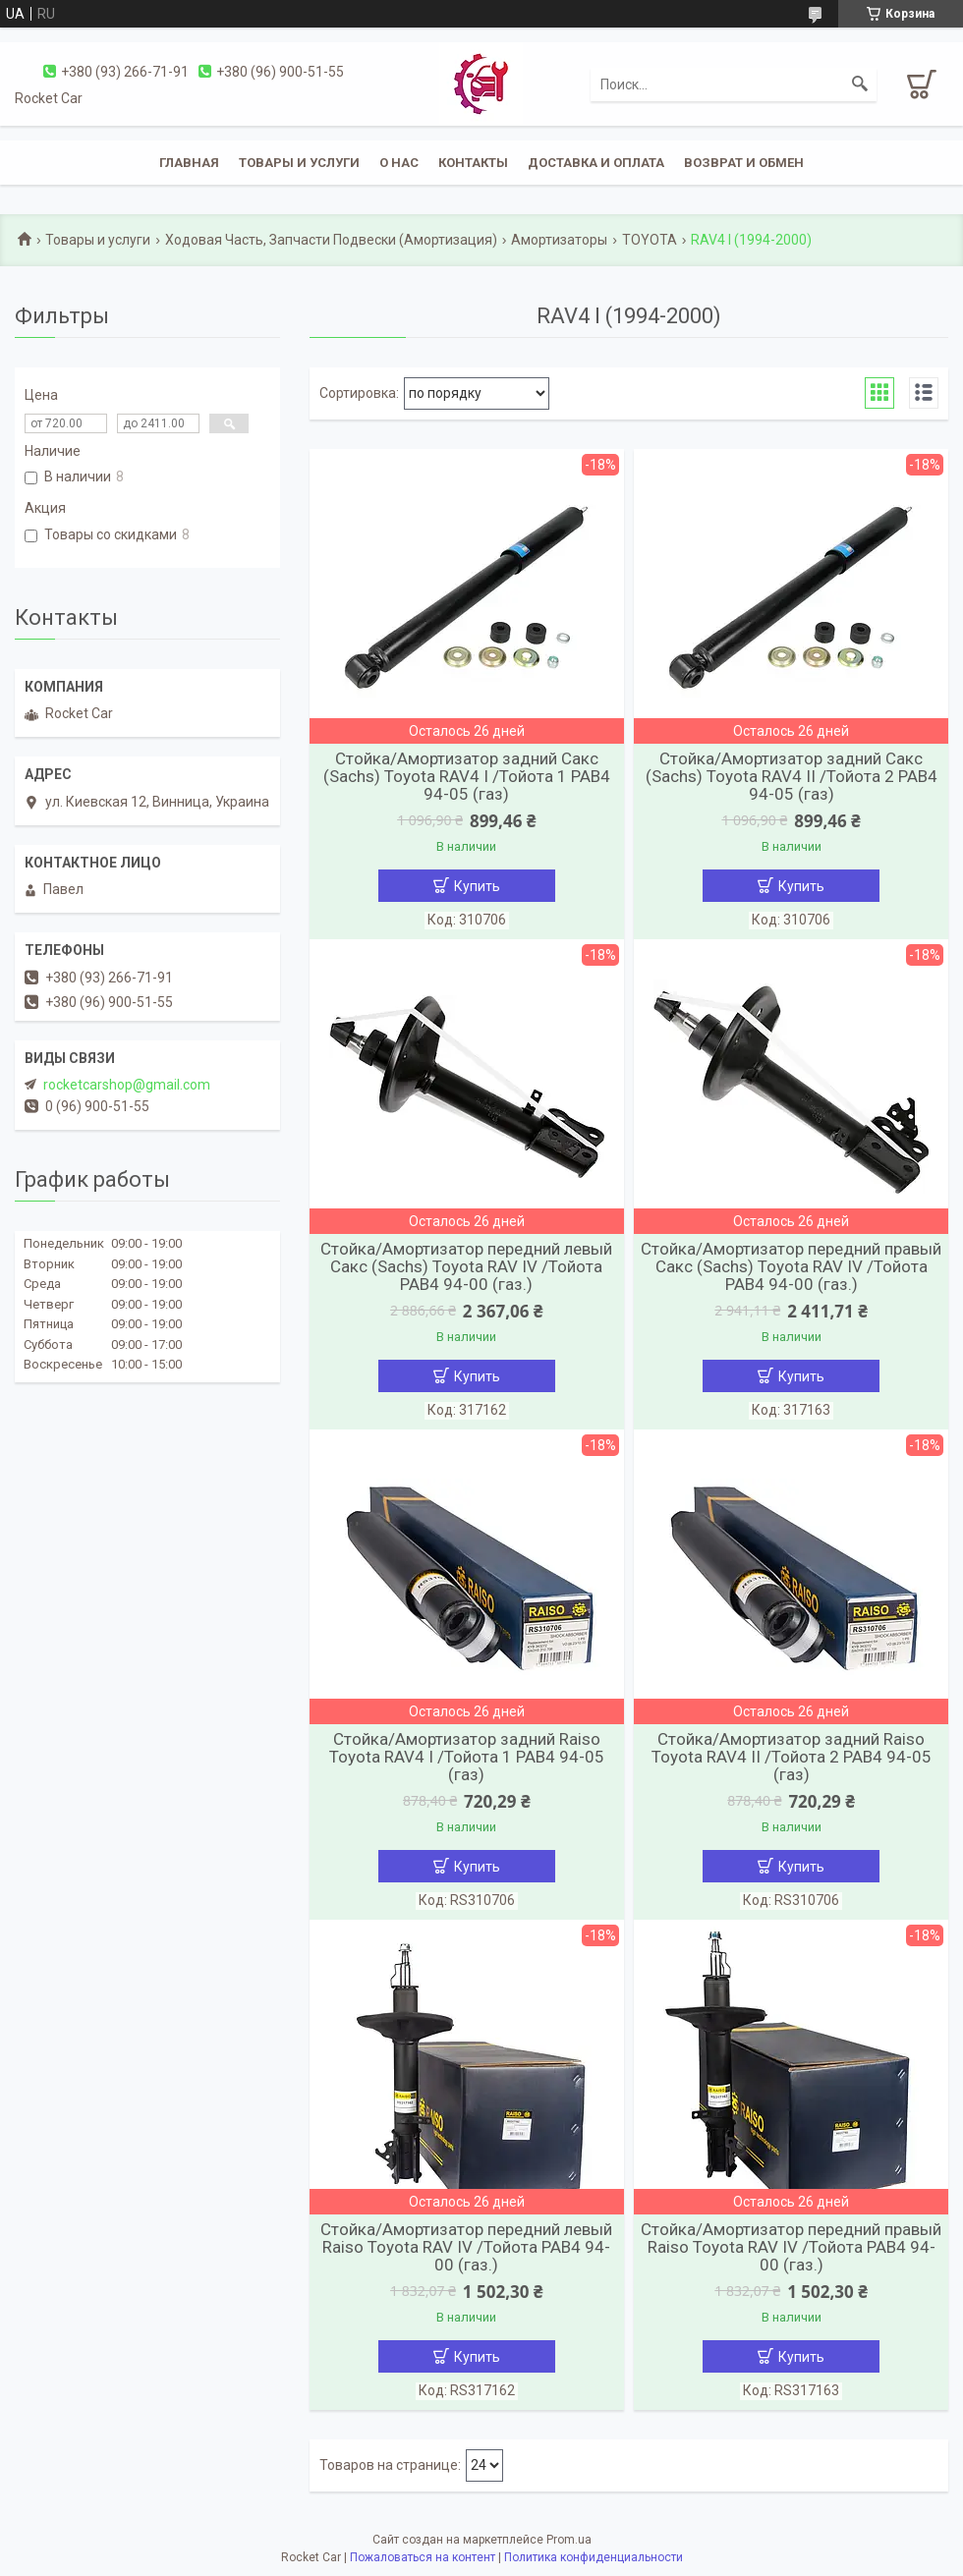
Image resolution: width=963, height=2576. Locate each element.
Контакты (473, 162)
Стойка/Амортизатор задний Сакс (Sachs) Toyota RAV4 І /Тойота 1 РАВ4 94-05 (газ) (466, 776)
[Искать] (860, 84)
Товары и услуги (299, 162)
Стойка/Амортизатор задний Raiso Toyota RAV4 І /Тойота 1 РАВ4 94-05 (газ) (466, 1756)
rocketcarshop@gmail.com (126, 1084)
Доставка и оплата (596, 162)
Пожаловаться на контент (422, 2557)
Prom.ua (569, 2540)
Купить (477, 886)
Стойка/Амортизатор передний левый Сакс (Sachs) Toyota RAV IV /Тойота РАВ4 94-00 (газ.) (466, 1266)
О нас (399, 162)
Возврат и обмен (744, 162)
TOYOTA (649, 240)
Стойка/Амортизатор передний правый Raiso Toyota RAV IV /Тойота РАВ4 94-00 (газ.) (791, 2246)
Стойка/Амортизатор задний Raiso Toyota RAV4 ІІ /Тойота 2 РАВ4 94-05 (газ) (791, 1756)
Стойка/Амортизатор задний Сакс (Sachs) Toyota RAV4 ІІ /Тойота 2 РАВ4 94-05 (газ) (791, 776)
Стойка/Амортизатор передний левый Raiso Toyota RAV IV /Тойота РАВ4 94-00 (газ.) (466, 2246)
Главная (189, 162)
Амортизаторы (559, 240)
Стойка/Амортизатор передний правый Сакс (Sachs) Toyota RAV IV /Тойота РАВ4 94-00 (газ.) (791, 1266)
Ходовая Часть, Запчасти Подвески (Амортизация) (331, 240)
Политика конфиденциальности (593, 2557)
